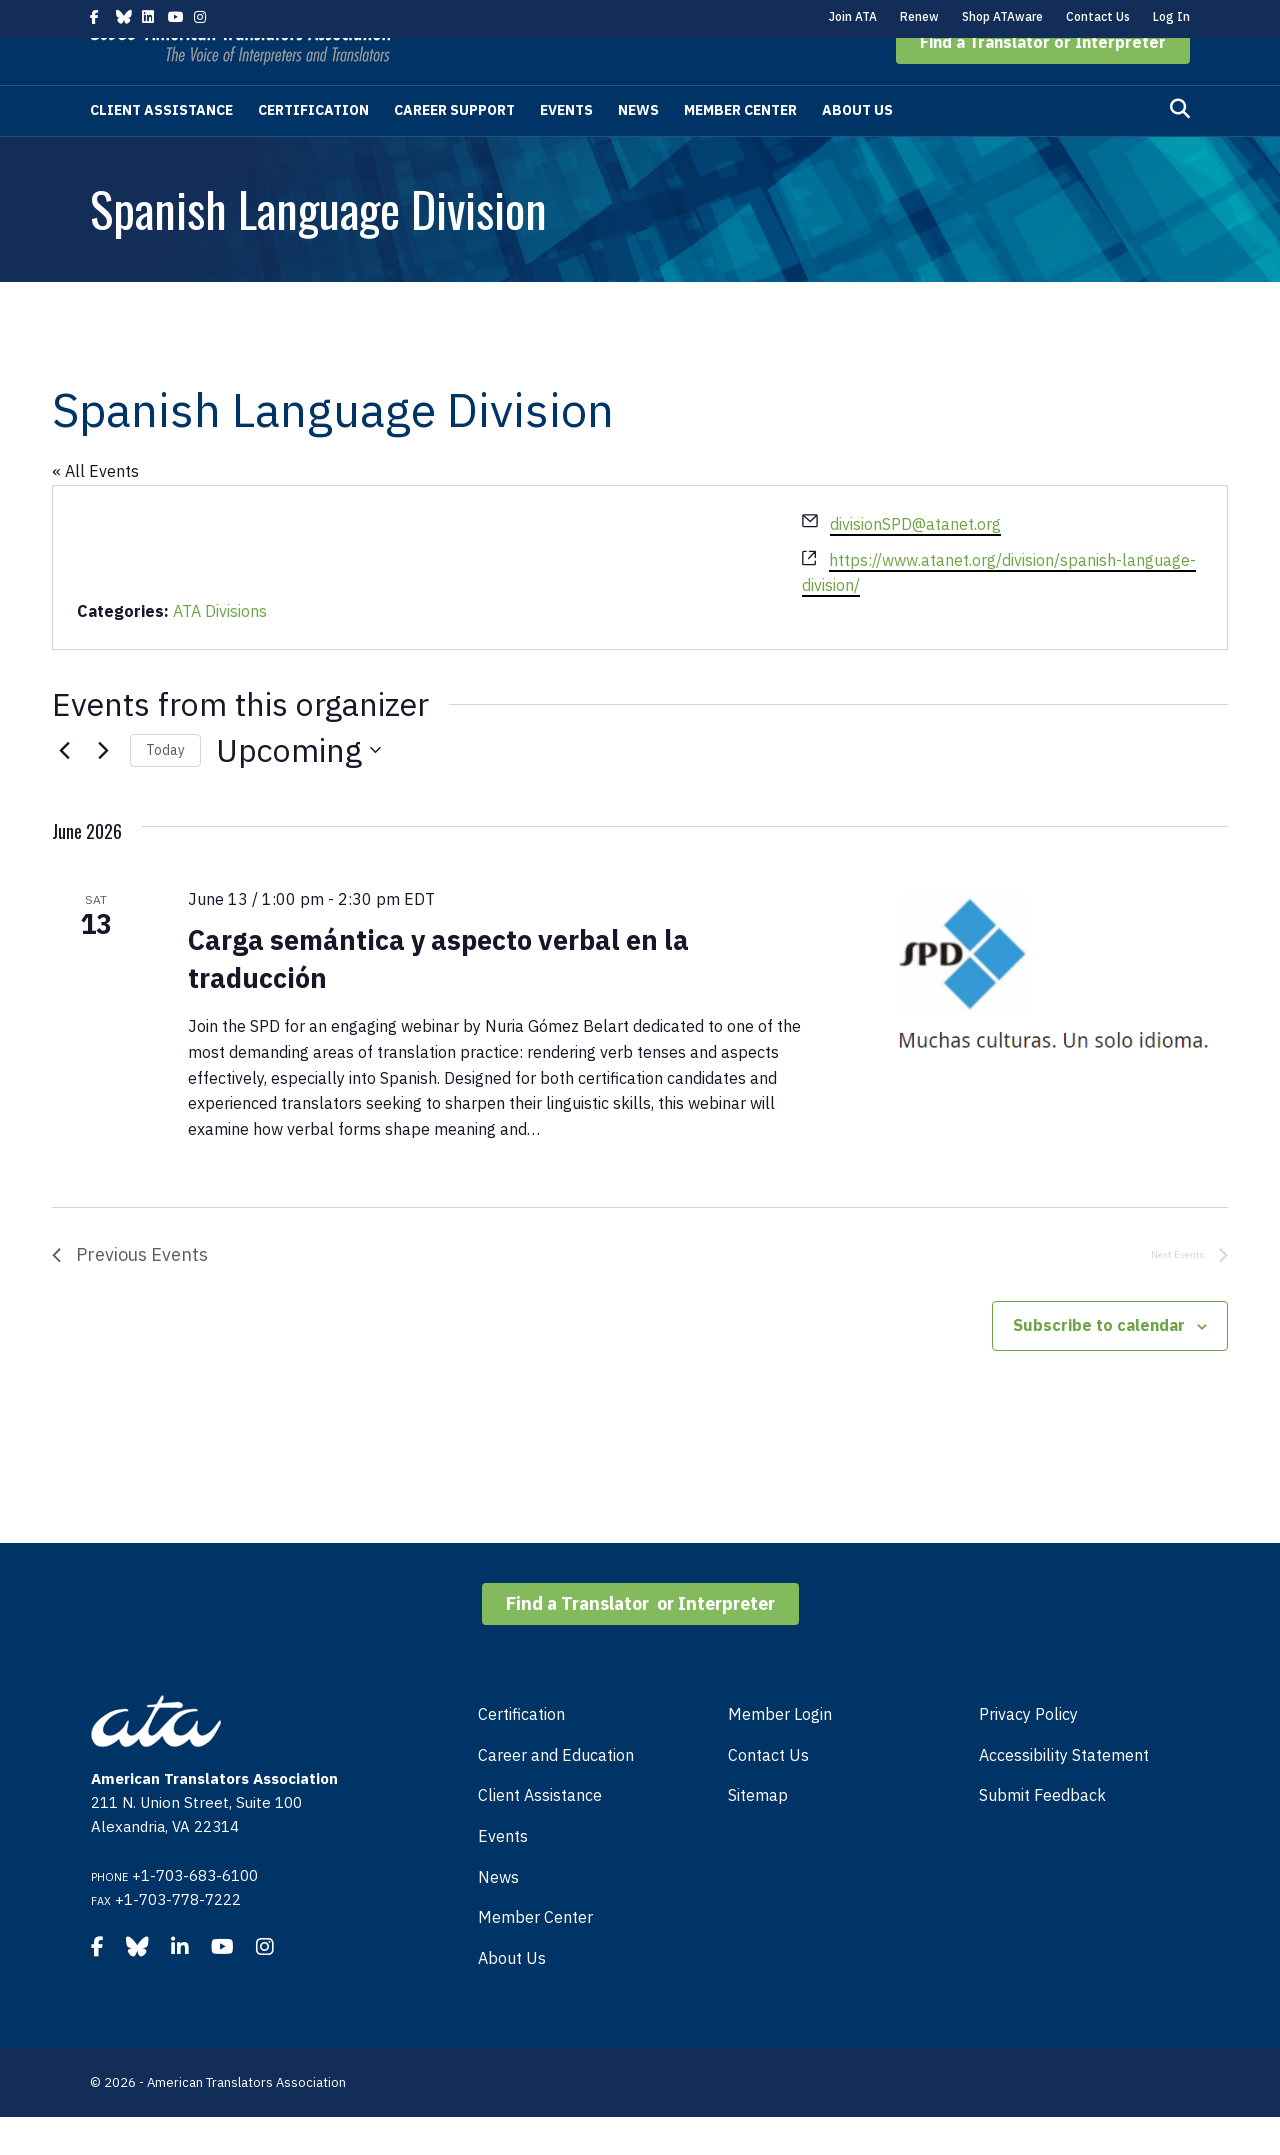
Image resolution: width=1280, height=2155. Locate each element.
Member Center (740, 148)
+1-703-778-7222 (178, 1937)
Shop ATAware (1002, 16)
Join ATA (853, 16)
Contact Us (1098, 16)
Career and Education (556, 1793)
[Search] (1180, 147)
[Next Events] (103, 788)
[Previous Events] (64, 788)
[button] (1043, 80)
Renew (919, 16)
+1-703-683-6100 (195, 1913)
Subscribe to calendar (1099, 1363)
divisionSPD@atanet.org (915, 562)
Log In (1171, 16)
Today (165, 788)
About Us (857, 148)
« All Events (95, 509)
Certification (313, 148)
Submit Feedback (1042, 1833)
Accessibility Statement (1064, 1793)
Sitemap (758, 1833)
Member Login (780, 1752)
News (638, 148)
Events (566, 148)
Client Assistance (161, 148)
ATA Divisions (220, 649)
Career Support (454, 148)
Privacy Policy (1028, 1752)
